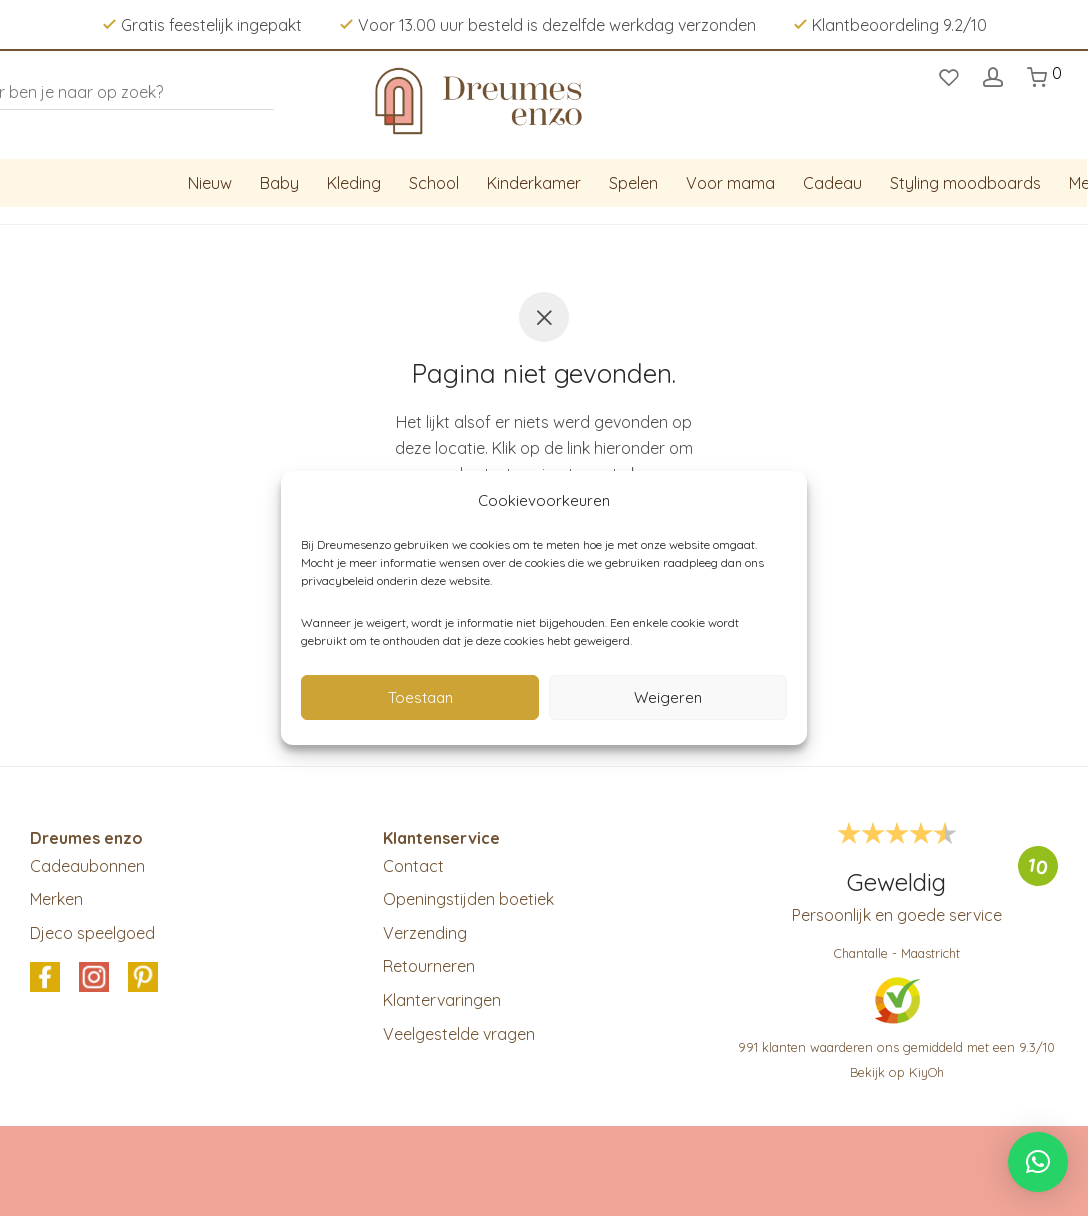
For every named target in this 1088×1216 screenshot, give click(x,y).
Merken (56, 899)
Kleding (354, 183)
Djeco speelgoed (92, 933)
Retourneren (429, 966)
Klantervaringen (442, 1000)
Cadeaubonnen (87, 866)
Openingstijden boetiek (468, 899)
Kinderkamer (534, 183)
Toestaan (420, 697)
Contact (413, 866)
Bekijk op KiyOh (897, 1072)
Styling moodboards (965, 183)
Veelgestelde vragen (459, 1034)
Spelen (633, 183)
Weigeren (668, 697)
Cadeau (832, 183)
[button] (1038, 1162)
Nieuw (210, 183)
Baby (279, 183)
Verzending (425, 933)
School (434, 183)
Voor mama (730, 183)
